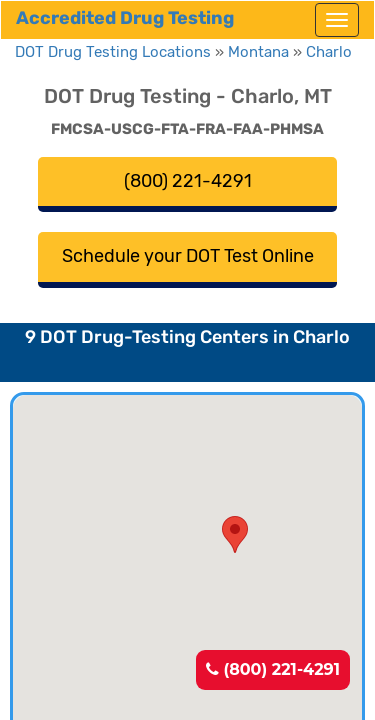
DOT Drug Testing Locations (113, 52)
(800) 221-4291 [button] (188, 181)
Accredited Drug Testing (125, 18)
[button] (235, 534)
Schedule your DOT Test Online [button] (188, 256)
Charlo (329, 52)
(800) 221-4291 (273, 669)
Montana (258, 52)
